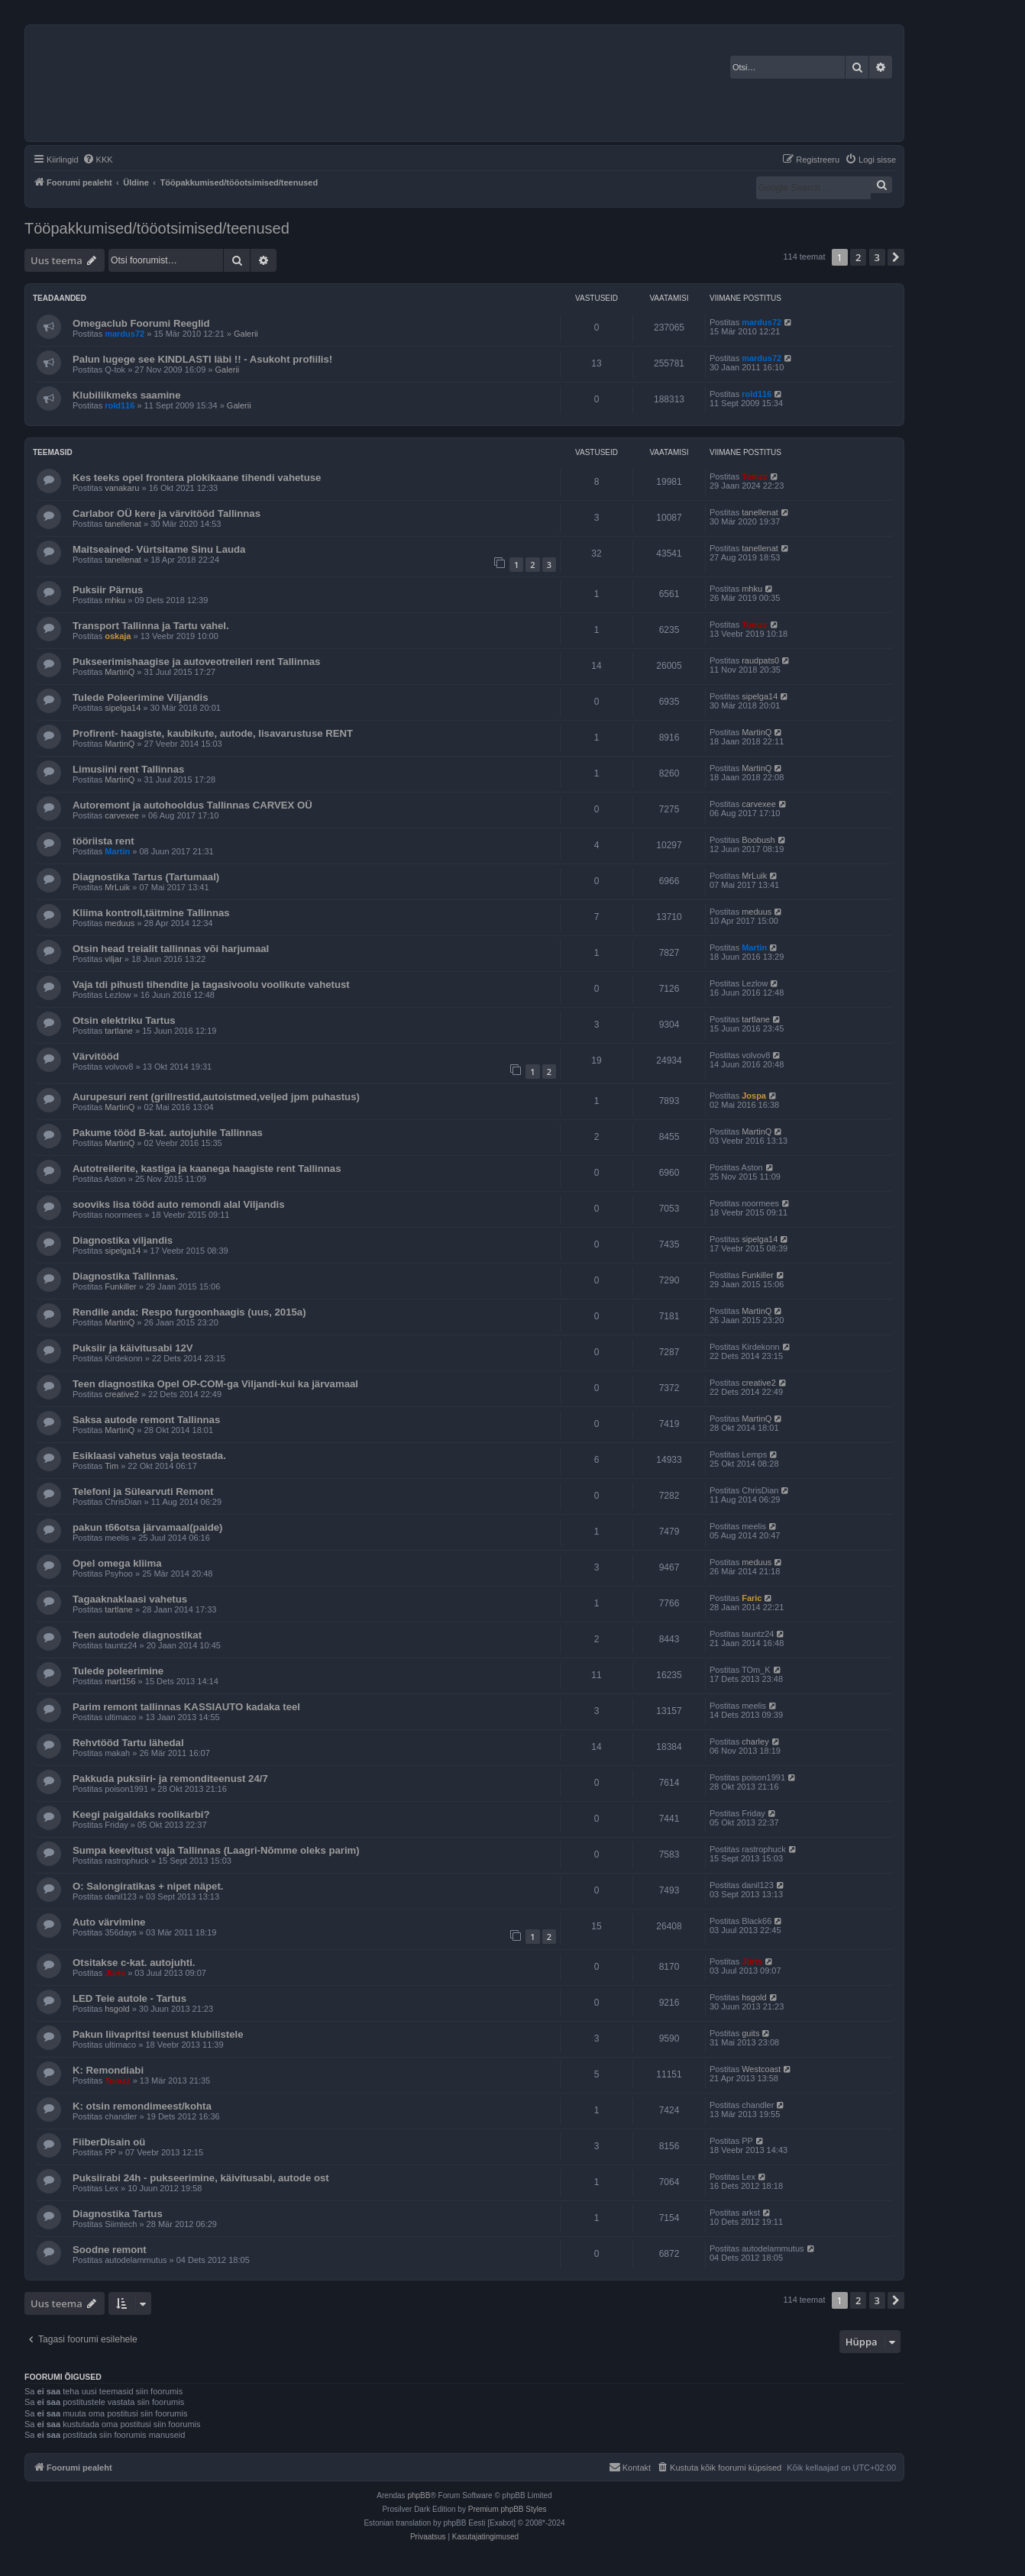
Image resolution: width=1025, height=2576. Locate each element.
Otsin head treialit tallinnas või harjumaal (171, 948)
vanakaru (122, 487)
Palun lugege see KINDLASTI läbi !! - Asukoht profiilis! (202, 359)
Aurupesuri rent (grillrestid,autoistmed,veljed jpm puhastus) (216, 1096)
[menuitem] (97, 159)
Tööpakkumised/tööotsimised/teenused (156, 228)
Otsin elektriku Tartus (124, 1020)
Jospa (754, 1095)
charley (755, 1741)
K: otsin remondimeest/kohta (142, 2106)
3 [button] (877, 257)
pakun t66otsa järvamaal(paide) (147, 1527)
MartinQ (119, 671)
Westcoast (761, 2069)
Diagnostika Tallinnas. (125, 1276)
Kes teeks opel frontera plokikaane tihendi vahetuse (197, 477)
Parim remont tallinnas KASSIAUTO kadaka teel (186, 1706)
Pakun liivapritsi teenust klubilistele (158, 2034)
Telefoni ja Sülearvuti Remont (143, 1491)
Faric (751, 1598)
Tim (111, 1465)
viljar (113, 959)
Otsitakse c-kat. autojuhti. (134, 1962)
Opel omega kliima (117, 1563)
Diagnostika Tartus (118, 2213)
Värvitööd (96, 1056)
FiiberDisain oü (109, 2142)
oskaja (118, 636)
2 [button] (858, 257)
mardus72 (124, 333)
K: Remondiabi (108, 2070)
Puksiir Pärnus (108, 590)
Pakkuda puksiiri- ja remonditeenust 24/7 (170, 1778)
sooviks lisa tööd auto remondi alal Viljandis (179, 1204)
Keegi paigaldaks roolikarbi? (141, 1814)
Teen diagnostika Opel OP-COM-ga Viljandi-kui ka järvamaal (215, 1384)
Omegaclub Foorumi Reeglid (141, 323)
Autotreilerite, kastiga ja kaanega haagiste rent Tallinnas (207, 1168)
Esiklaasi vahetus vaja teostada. (149, 1455)
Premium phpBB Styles (507, 2509)
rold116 (119, 405)
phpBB (418, 2495)
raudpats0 (760, 660)
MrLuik (117, 887)
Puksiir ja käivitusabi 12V (133, 1348)
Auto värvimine (109, 1922)
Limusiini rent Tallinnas (128, 769)
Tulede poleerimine (118, 1671)
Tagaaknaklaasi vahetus (130, 1599)
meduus (119, 923)
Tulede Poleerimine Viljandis (141, 697)
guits (750, 2033)
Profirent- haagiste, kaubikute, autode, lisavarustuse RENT (213, 733)
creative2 (122, 1394)
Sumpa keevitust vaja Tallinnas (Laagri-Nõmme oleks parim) (216, 1850)
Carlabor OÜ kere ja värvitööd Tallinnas (166, 513)
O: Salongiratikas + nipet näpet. (148, 1886)
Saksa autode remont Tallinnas (146, 1419)
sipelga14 (123, 707)
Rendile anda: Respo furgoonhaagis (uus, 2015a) (189, 1312)
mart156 (120, 1681)
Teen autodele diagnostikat (137, 1635)
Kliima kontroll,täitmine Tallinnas (151, 912)
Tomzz (754, 476)
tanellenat (123, 523)
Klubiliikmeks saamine (126, 395)
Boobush (758, 839)
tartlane (119, 1030)
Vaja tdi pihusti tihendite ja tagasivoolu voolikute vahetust (211, 984)
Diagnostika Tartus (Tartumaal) (146, 877)
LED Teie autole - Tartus (129, 1998)
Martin (117, 851)
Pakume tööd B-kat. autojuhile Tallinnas (168, 1132)
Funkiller (121, 1286)
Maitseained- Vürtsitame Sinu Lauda (159, 549)
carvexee (122, 815)
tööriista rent (103, 841)
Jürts (115, 1972)
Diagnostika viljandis (123, 1240)
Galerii (246, 333)
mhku (115, 600)
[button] (896, 257)
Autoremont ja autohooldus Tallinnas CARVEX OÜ (192, 805)
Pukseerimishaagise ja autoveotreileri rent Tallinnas (196, 661)
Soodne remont (110, 2249)
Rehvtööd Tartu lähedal (128, 1742)
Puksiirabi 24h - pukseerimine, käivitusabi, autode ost (201, 2178)
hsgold (117, 2008)
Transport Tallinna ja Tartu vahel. (151, 625)
